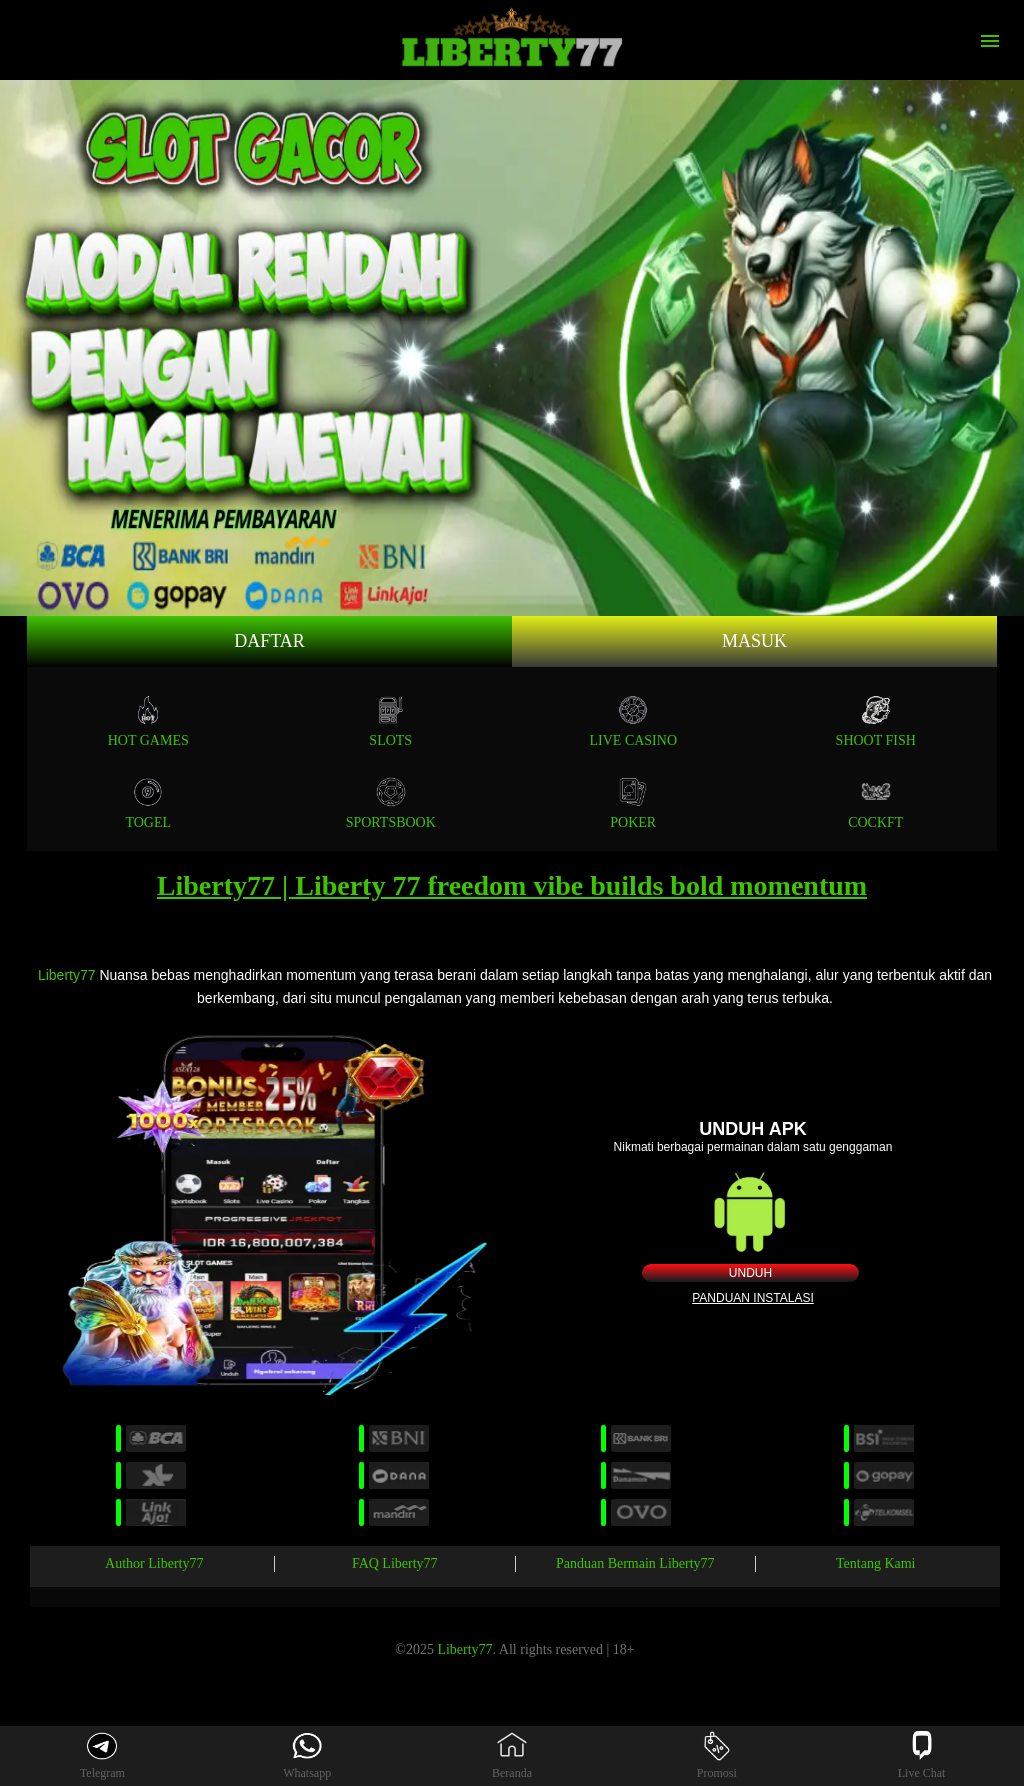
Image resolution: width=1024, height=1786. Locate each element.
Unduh (750, 1273)
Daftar (269, 641)
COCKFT (875, 803)
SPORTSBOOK (391, 803)
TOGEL (148, 803)
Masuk (754, 641)
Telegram (102, 1755)
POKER (633, 803)
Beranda (512, 1755)
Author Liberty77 (154, 1563)
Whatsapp (307, 1755)
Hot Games (148, 721)
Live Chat (922, 1755)
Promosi (717, 1755)
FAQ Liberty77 (395, 1563)
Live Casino (634, 721)
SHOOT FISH (876, 721)
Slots (390, 721)
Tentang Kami (876, 1563)
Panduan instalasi (753, 1298)
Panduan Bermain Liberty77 (635, 1563)
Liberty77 (67, 975)
